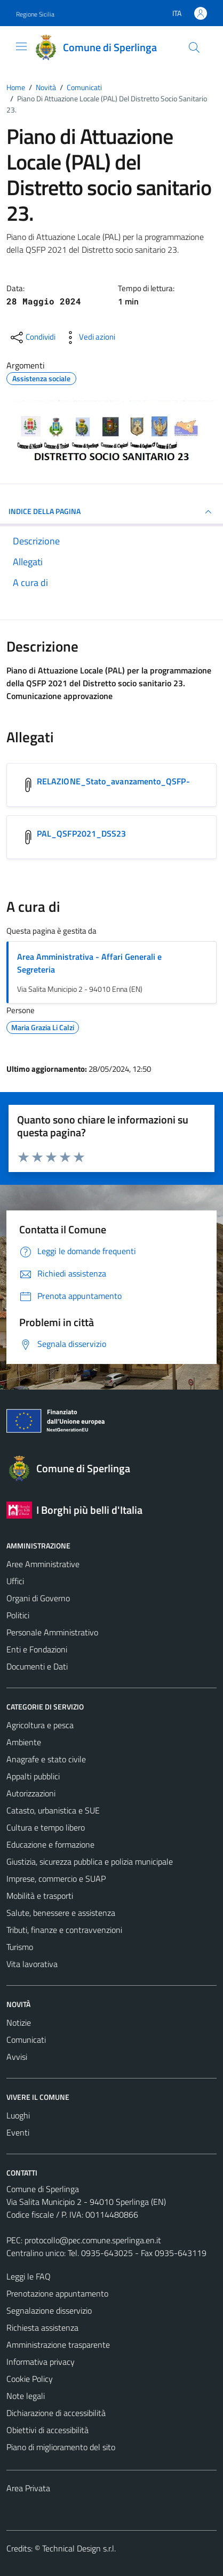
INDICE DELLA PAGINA (111, 511)
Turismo (19, 1946)
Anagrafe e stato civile (46, 1759)
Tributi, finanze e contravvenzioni (64, 1929)
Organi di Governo (38, 1598)
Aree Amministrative (42, 1564)
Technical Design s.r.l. (79, 2548)
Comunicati (26, 2039)
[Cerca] (194, 47)
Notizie (18, 2022)
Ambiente (23, 1742)
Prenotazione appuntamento (57, 2293)
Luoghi (18, 2115)
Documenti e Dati (37, 1666)
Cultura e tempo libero (45, 1827)
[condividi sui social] (32, 337)
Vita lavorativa (32, 1963)
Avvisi (16, 2056)
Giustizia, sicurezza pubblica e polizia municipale (89, 1861)
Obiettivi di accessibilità (47, 2429)
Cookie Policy (29, 2378)
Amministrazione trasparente (58, 2344)
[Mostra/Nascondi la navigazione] (21, 46)
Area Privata (28, 2488)
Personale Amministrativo (52, 1632)
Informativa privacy (40, 2361)
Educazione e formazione (50, 1844)
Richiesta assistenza (42, 2327)
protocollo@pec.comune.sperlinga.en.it (93, 2240)
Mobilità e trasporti (39, 1895)
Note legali (25, 2395)
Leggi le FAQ (28, 2276)
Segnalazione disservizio (49, 2310)
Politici (17, 1615)
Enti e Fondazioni (36, 1649)
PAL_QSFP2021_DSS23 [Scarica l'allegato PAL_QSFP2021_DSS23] (81, 833)
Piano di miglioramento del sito (60, 2447)
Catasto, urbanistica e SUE (53, 1810)
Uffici (15, 1581)
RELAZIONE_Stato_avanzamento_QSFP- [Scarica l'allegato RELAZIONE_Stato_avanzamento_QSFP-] (113, 781)
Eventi (17, 2132)
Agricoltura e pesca (40, 1725)
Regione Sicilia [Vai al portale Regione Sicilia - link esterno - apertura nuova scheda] (35, 14)
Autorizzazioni (30, 1793)
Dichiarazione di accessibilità (56, 2412)
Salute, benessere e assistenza (60, 1912)
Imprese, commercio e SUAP (56, 1878)
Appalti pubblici (33, 1776)
